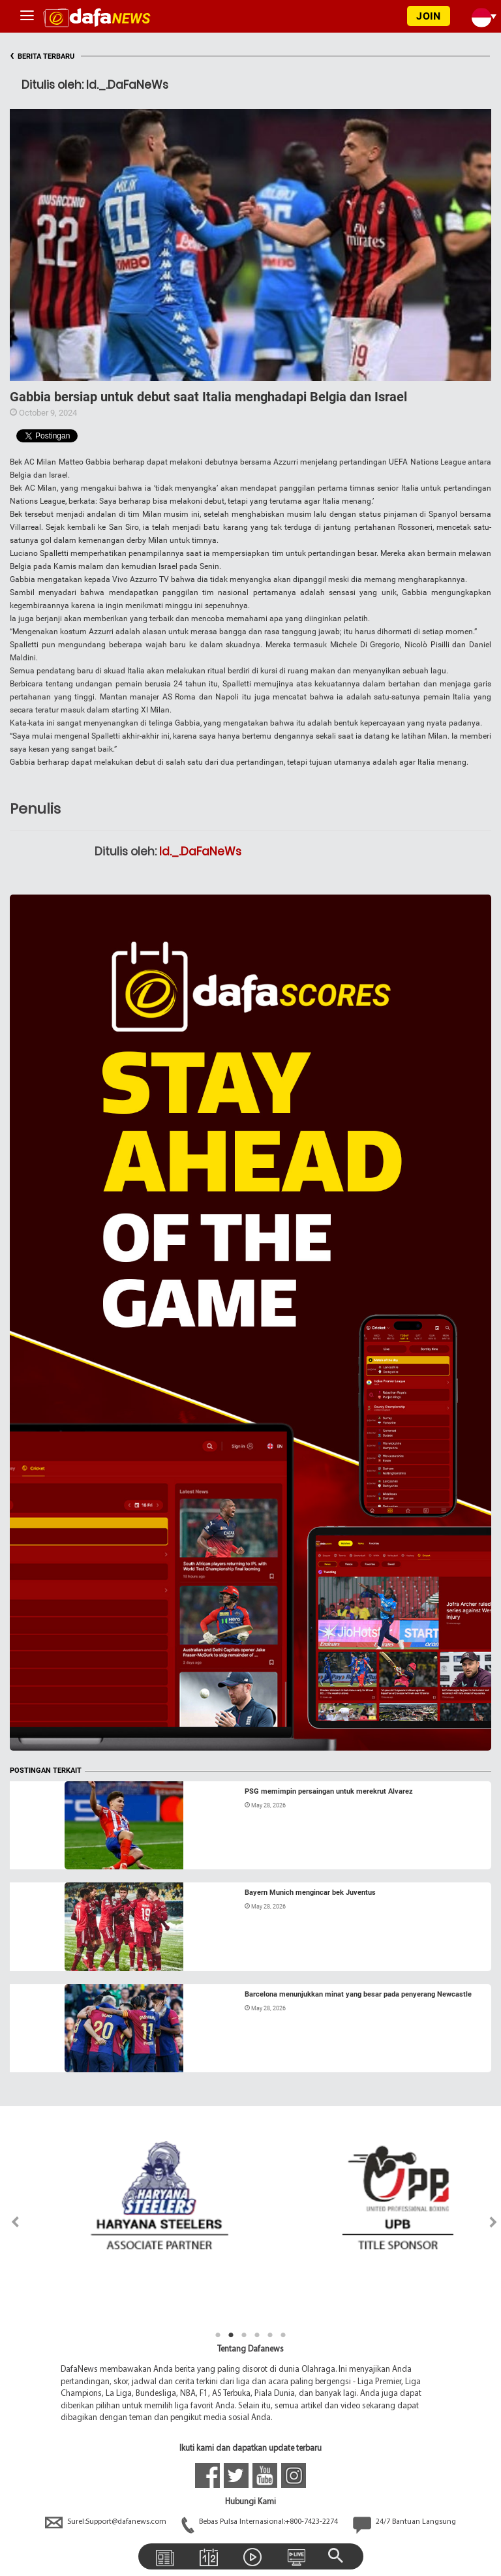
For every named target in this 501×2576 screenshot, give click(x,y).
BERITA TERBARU (42, 56)
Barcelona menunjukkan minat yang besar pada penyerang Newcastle (358, 1994)
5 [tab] (270, 2335)
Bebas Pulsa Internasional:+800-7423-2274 (260, 2522)
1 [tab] (217, 2335)
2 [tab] (230, 2335)
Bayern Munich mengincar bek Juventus (310, 1892)
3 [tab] (243, 2335)
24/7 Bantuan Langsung (404, 2522)
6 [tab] (283, 2335)
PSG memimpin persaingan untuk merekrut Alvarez (329, 1791)
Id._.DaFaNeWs (200, 851)
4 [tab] (257, 2335)
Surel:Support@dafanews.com (106, 2522)
